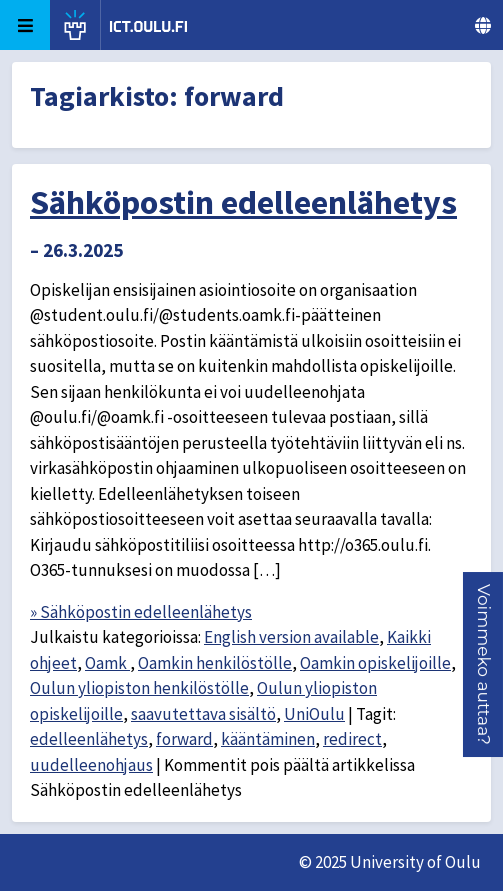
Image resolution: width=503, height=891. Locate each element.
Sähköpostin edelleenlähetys (243, 202)
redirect (352, 739)
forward (184, 739)
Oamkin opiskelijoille (375, 663)
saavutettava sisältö (203, 714)
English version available (291, 637)
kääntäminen (268, 739)
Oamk (107, 663)
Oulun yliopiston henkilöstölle (139, 688)
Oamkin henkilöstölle (215, 663)
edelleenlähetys (89, 739)
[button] (484, 664)
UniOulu (314, 714)
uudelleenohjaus (91, 765)
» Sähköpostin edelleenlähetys (141, 612)
